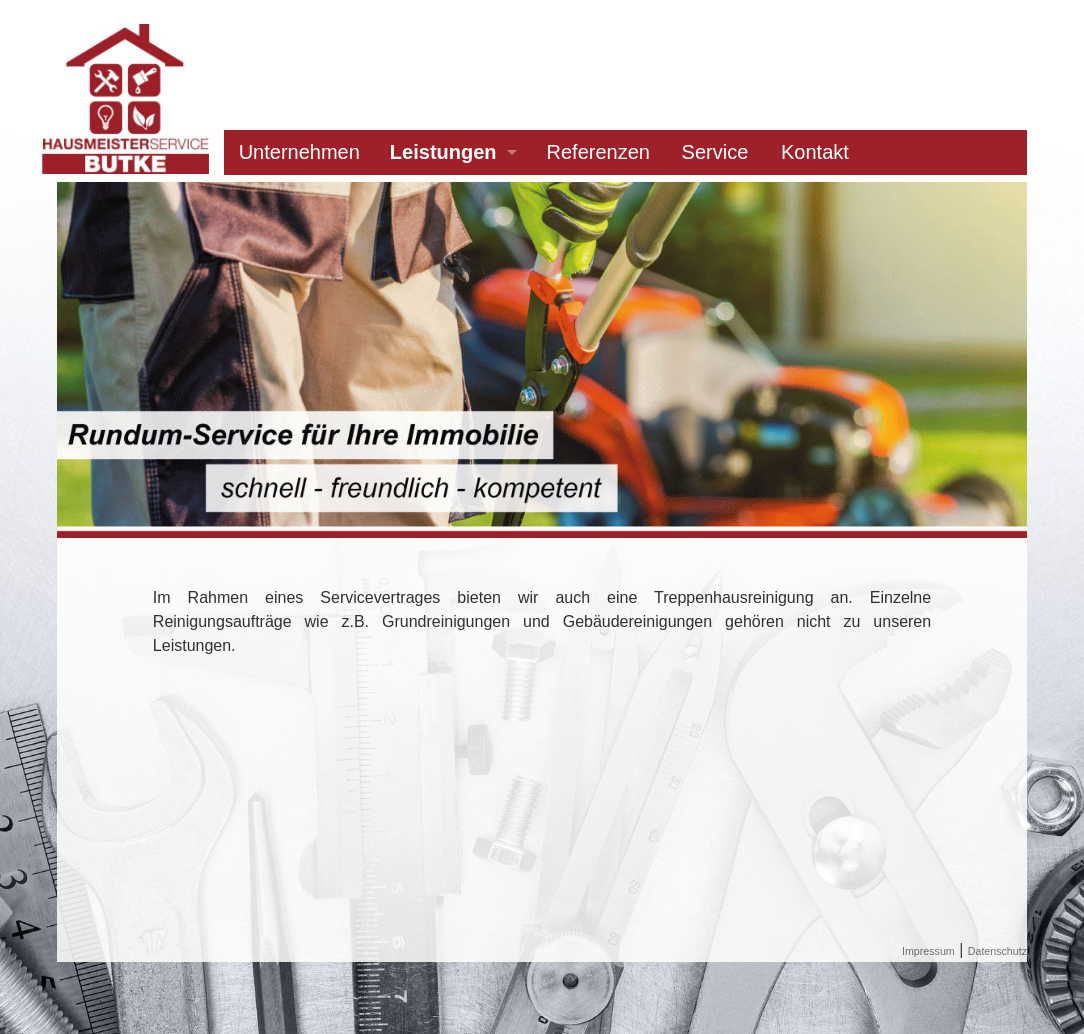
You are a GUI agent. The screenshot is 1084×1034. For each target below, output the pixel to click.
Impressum (928, 951)
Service (715, 152)
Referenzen (598, 152)
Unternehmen (299, 152)
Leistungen (443, 152)
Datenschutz (997, 951)
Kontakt (815, 152)
